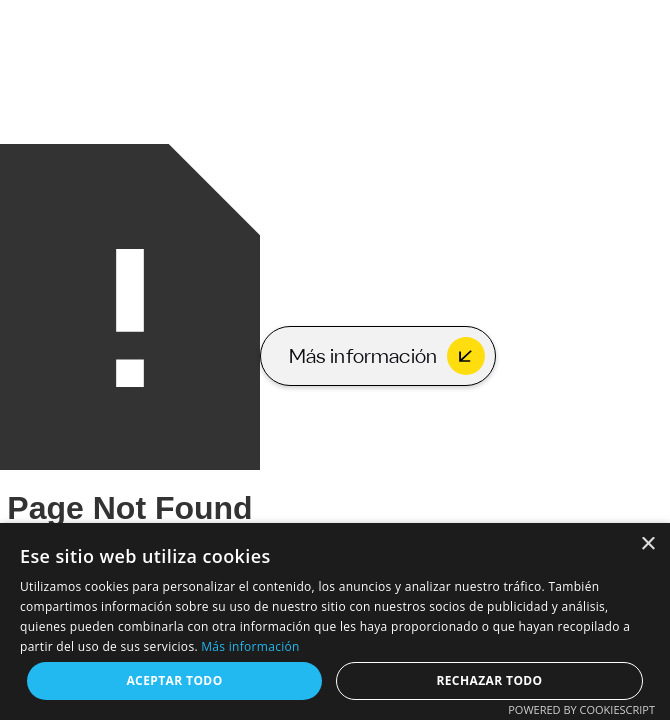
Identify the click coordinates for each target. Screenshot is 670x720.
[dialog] (335, 621)
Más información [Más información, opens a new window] (250, 646)
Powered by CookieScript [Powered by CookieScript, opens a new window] (581, 709)
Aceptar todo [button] (174, 680)
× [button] (647, 544)
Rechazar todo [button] (489, 680)
